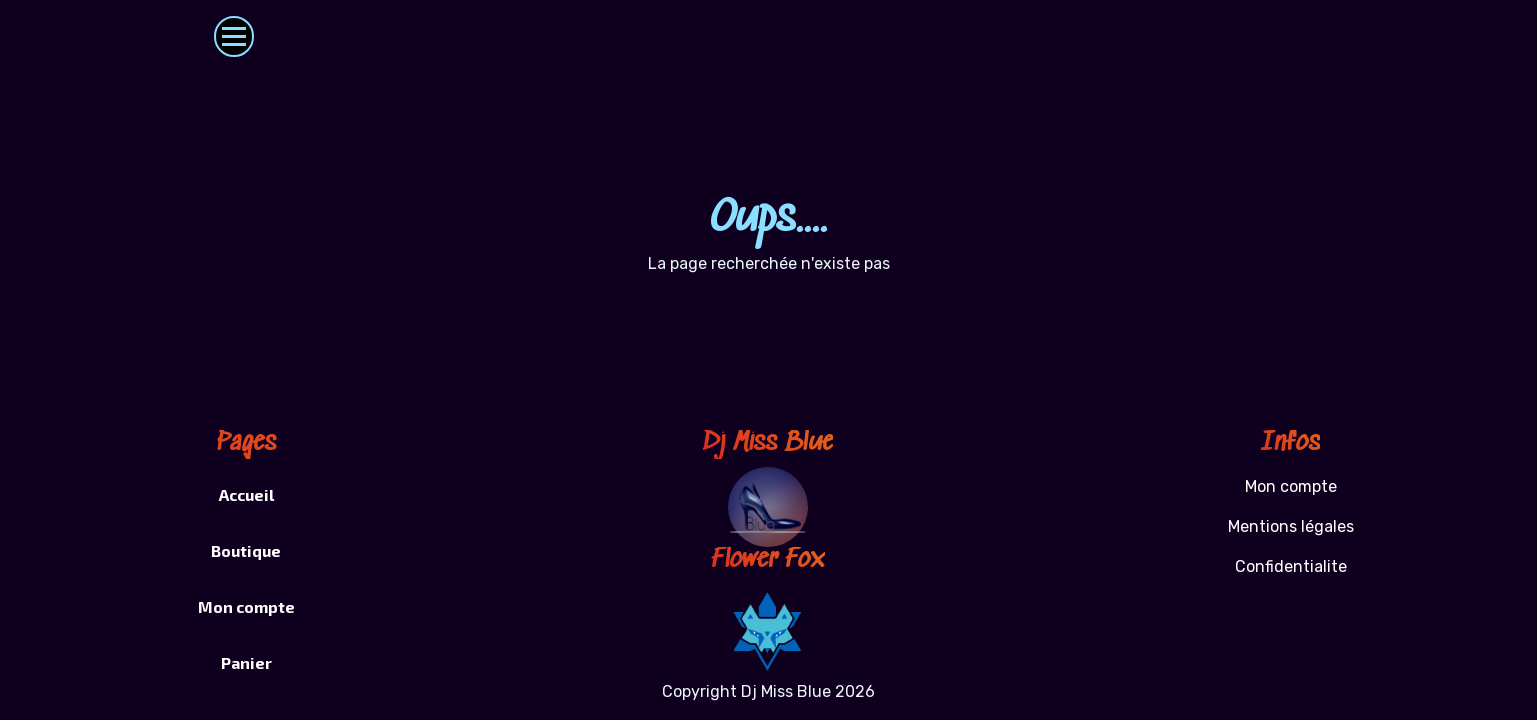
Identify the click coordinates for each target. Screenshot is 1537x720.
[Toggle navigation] (234, 36)
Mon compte (246, 606)
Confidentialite (1291, 566)
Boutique (246, 550)
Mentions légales (1291, 526)
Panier (246, 662)
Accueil (246, 494)
